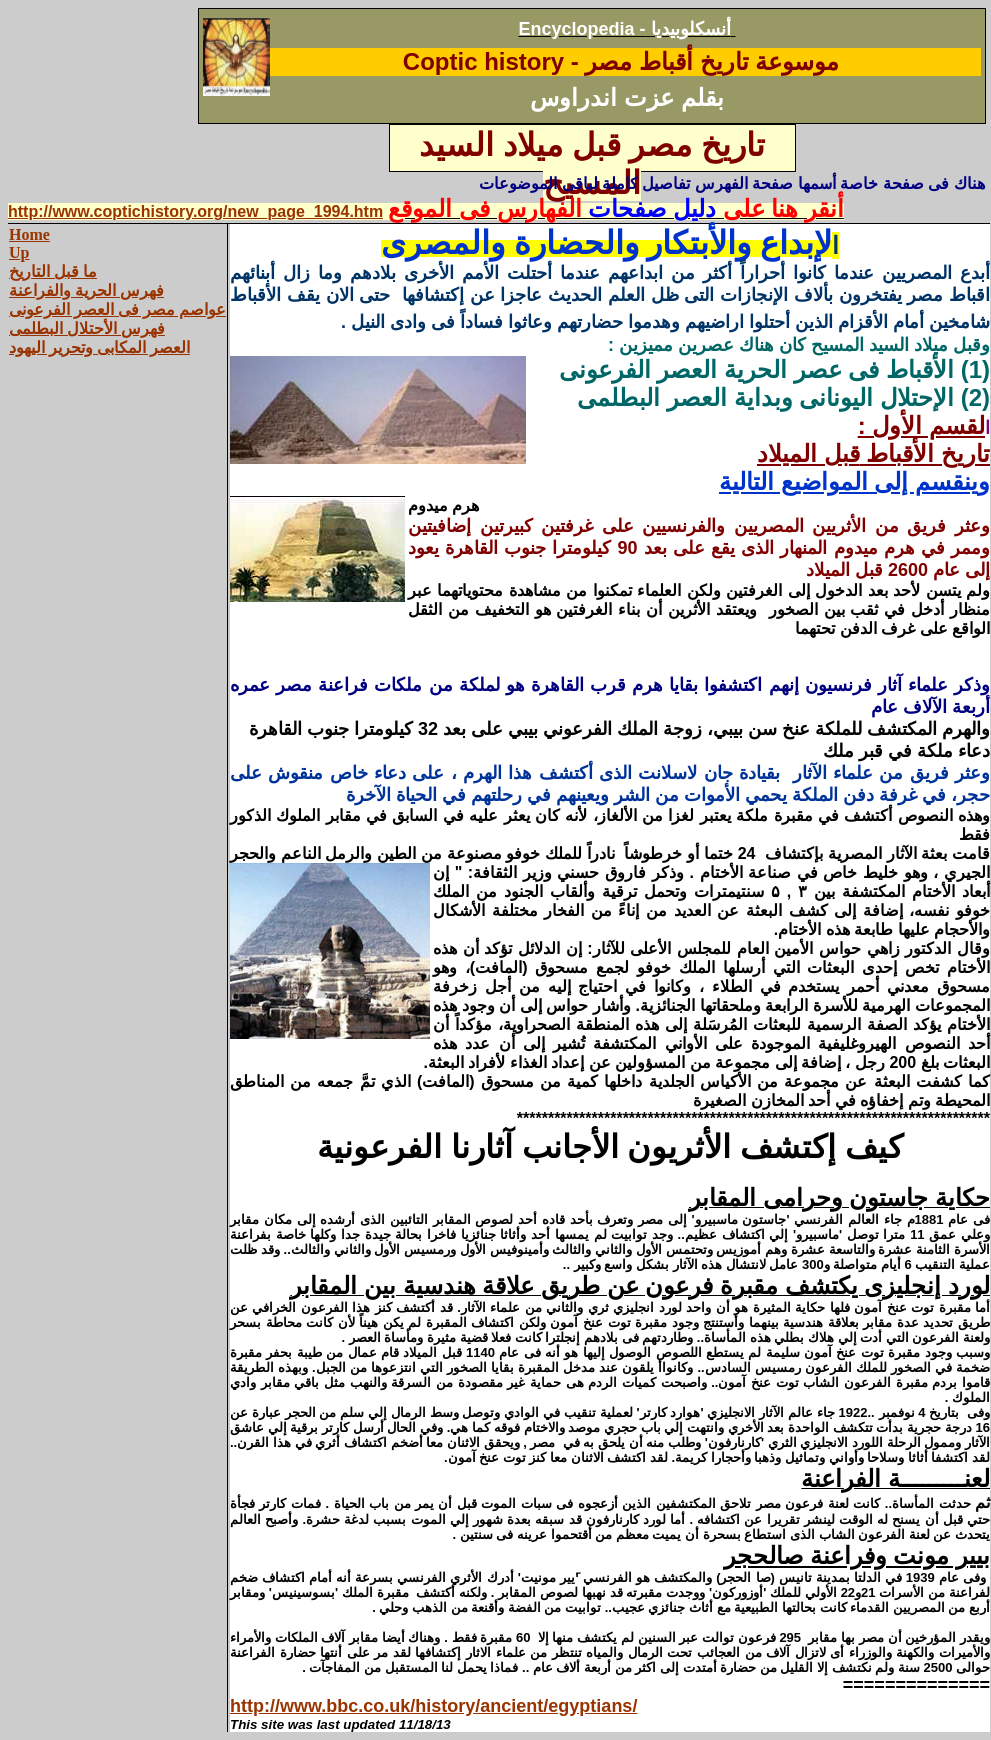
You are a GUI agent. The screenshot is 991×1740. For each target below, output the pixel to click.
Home (29, 234)
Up (19, 252)
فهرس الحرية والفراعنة (86, 290)
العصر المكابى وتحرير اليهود (99, 347)
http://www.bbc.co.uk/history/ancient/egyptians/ (433, 1706)
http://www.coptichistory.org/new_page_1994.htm (195, 211)
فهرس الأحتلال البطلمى (87, 328)
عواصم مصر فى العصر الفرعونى (117, 309)
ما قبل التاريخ (53, 271)
